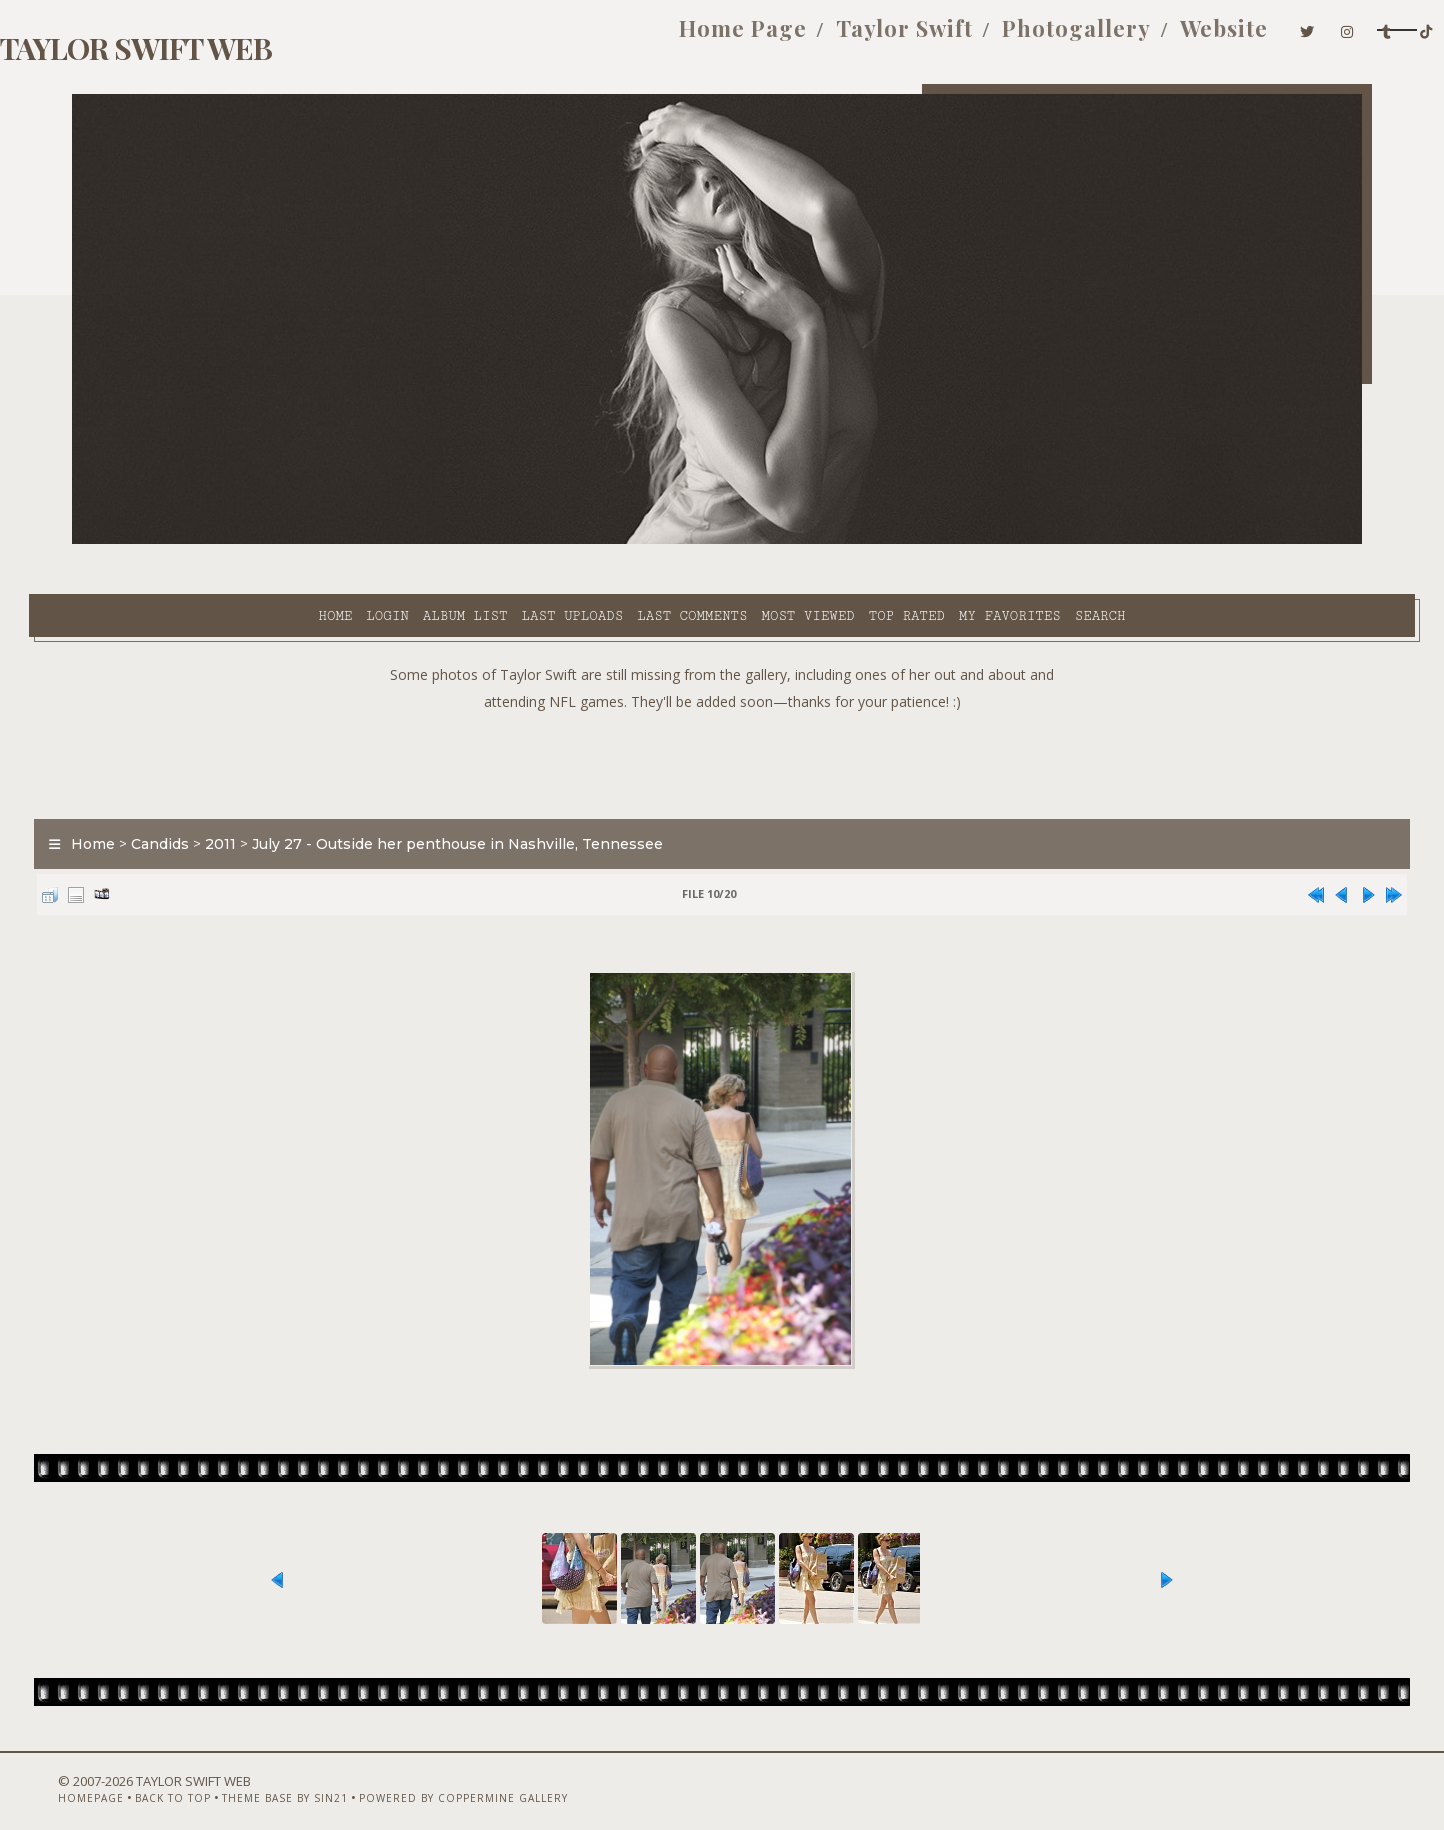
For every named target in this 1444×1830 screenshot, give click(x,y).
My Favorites (830, 541)
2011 (263, 794)
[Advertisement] (722, 710)
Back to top (187, 1777)
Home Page (591, 38)
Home (155, 541)
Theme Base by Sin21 (299, 1777)
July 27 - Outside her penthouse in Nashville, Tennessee (500, 794)
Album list (285, 541)
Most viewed (627, 541)
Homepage (105, 1777)
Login (207, 541)
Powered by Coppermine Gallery (477, 1777)
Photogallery (924, 38)
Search (920, 541)
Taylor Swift (752, 38)
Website (1072, 38)
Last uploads (393, 541)
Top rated (727, 541)
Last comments (512, 541)
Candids (203, 794)
